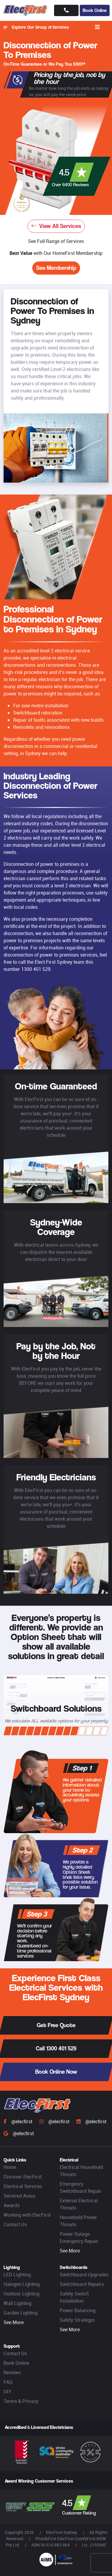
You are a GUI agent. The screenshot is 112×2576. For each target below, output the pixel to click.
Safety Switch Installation (74, 2297)
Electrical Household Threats (81, 2171)
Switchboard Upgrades (84, 2274)
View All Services (56, 226)
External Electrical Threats (79, 2204)
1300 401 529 (35, 969)
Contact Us (15, 2224)
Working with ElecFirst (27, 2215)
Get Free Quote (56, 2025)
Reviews (12, 2372)
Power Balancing (78, 2310)
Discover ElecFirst (23, 2176)
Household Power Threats (78, 2221)
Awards (12, 2205)
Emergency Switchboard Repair (81, 2187)
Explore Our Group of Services (36, 27)
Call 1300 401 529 (56, 2048)
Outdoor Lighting (21, 2293)
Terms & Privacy (21, 2401)
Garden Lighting (21, 2312)
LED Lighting (17, 2274)
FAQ (8, 2382)
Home (10, 2167)
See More (70, 2250)
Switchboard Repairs (82, 2284)
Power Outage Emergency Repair (79, 2237)
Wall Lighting (17, 2303)
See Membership (56, 267)
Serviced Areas (19, 2195)
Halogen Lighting (22, 2284)
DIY (7, 2391)
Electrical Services (23, 2186)
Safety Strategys (77, 2320)
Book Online (95, 10)
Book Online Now (56, 2071)
